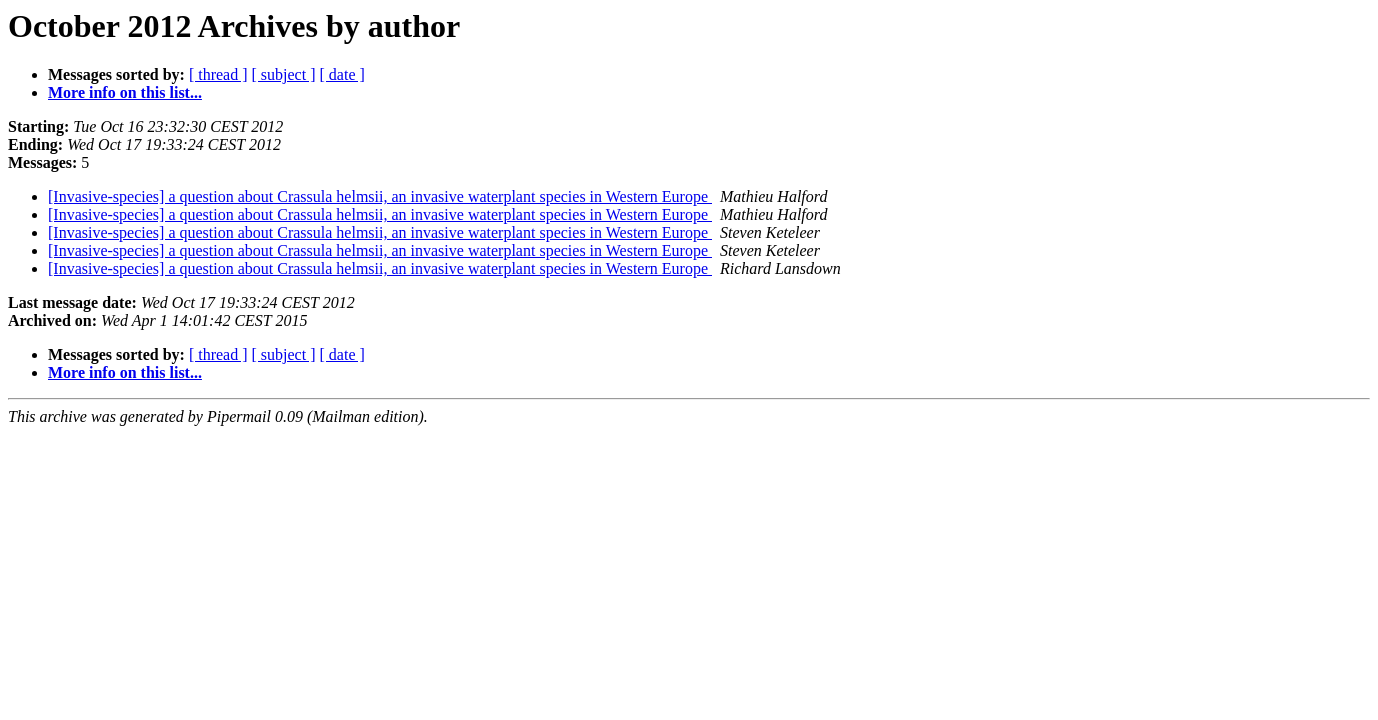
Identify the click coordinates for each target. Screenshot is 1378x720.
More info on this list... (125, 92)
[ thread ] (218, 74)
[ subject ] (284, 74)
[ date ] (342, 74)
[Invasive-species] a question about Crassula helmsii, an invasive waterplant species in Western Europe (380, 196)
